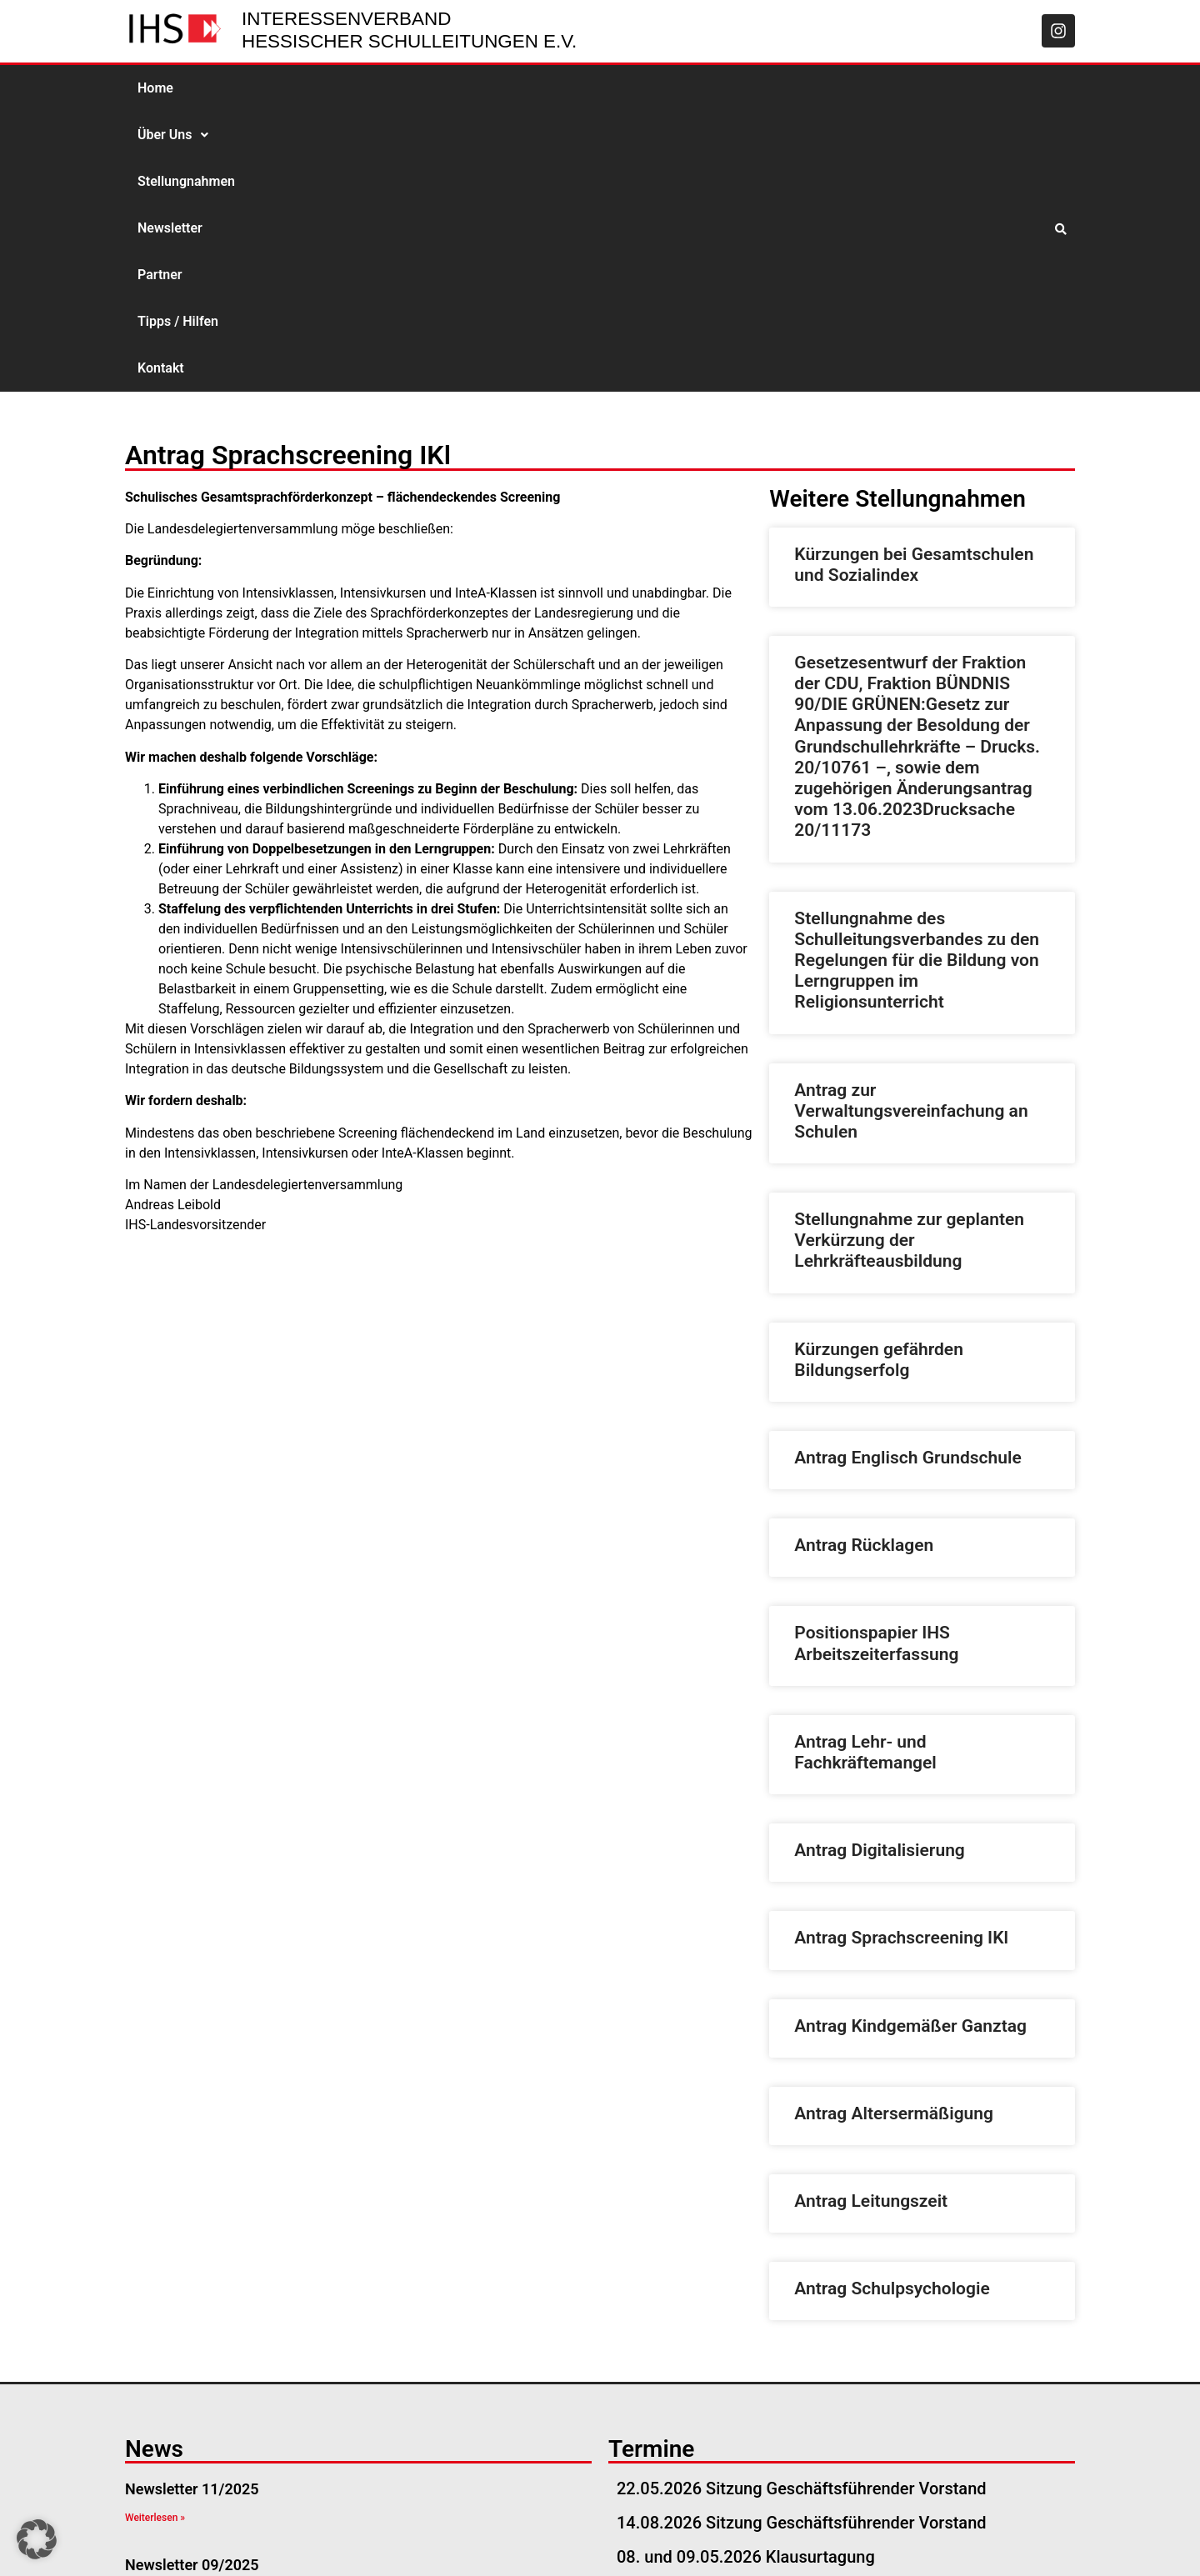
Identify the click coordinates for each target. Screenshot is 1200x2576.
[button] (234, 88)
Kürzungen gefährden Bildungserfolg (878, 1079)
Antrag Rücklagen (863, 1265)
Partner (528, 88)
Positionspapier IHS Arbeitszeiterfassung (876, 1363)
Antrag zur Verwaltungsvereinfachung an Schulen (911, 831)
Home (155, 88)
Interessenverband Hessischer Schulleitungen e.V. (409, 30)
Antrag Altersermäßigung (893, 1833)
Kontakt (705, 88)
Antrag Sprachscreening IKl (901, 1658)
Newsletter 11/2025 (192, 2209)
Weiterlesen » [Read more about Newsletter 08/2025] (155, 2388)
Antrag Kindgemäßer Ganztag (910, 1746)
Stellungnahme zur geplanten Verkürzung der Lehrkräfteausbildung (909, 960)
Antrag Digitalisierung (879, 1570)
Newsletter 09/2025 (192, 2284)
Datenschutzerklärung (997, 2543)
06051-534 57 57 (443, 2543)
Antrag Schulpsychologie (891, 2008)
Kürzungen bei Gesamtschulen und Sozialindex (913, 284)
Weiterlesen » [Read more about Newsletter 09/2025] (155, 2312)
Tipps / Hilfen (616, 88)
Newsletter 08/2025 (192, 2359)
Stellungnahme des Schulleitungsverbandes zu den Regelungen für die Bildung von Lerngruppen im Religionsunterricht (916, 680)
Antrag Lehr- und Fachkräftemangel (865, 1472)
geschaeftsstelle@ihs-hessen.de (264, 2543)
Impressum (874, 2543)
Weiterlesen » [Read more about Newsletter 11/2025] (155, 2237)
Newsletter (448, 88)
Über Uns (233, 88)
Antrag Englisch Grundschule (907, 1178)
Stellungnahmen (342, 88)
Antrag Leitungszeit (871, 1921)
